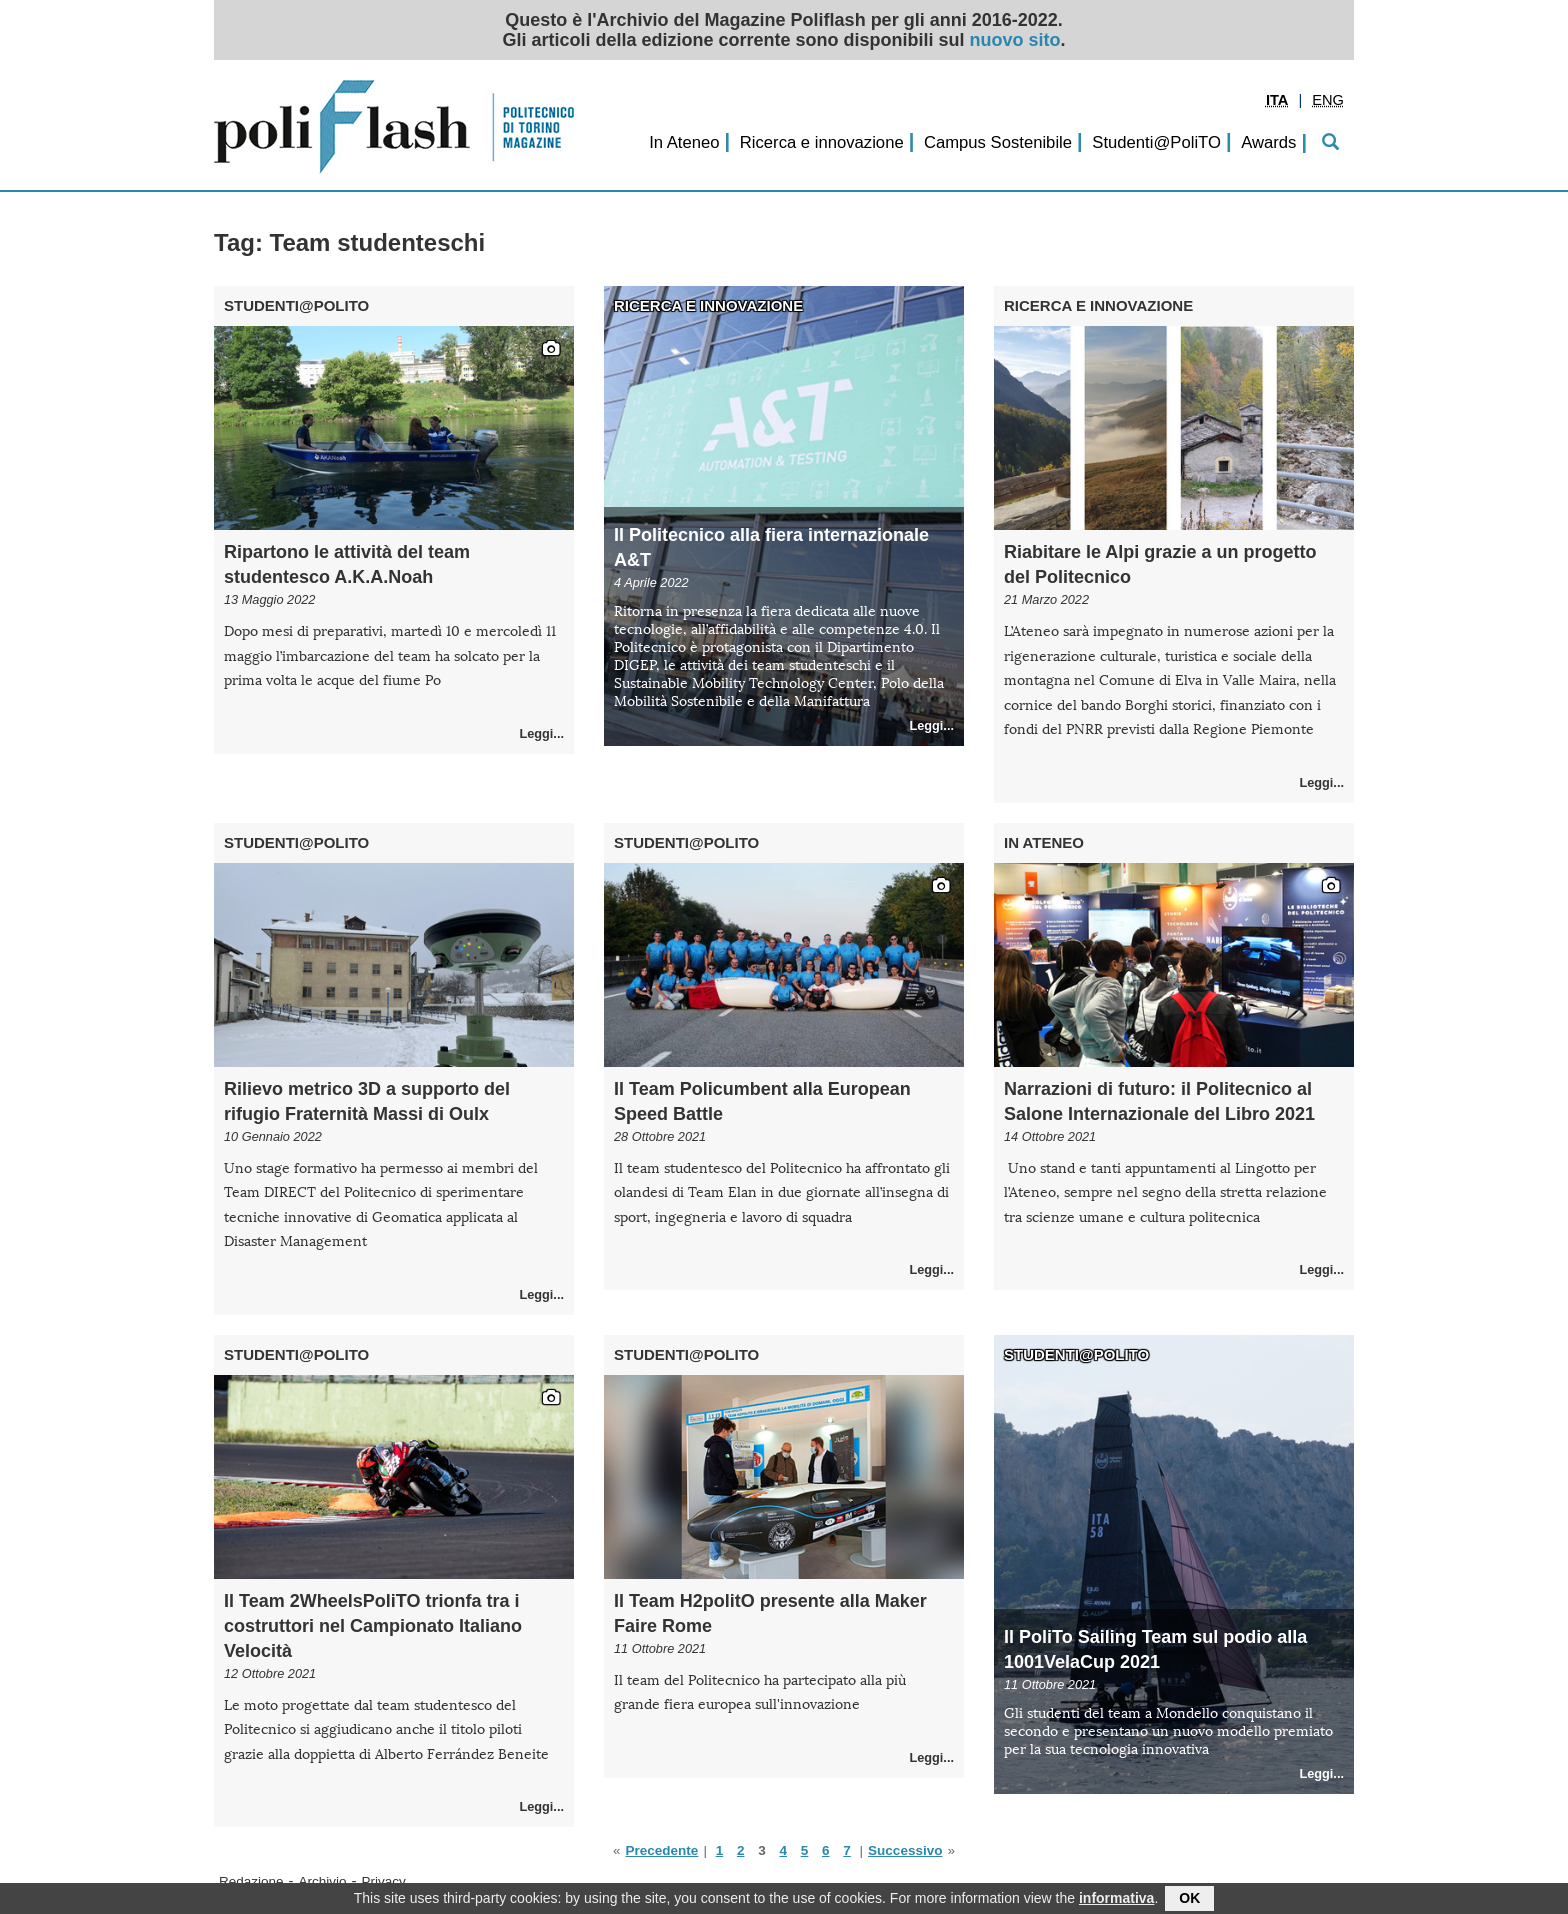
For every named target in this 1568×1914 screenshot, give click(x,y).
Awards (1268, 142)
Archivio (323, 1881)
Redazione (251, 1881)
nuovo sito (1015, 40)
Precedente (662, 1850)
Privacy (384, 1881)
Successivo (905, 1850)
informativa (1116, 1901)
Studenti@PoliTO (1156, 142)
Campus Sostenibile (998, 142)
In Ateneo (684, 142)
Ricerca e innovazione (822, 142)
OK (1189, 1901)
